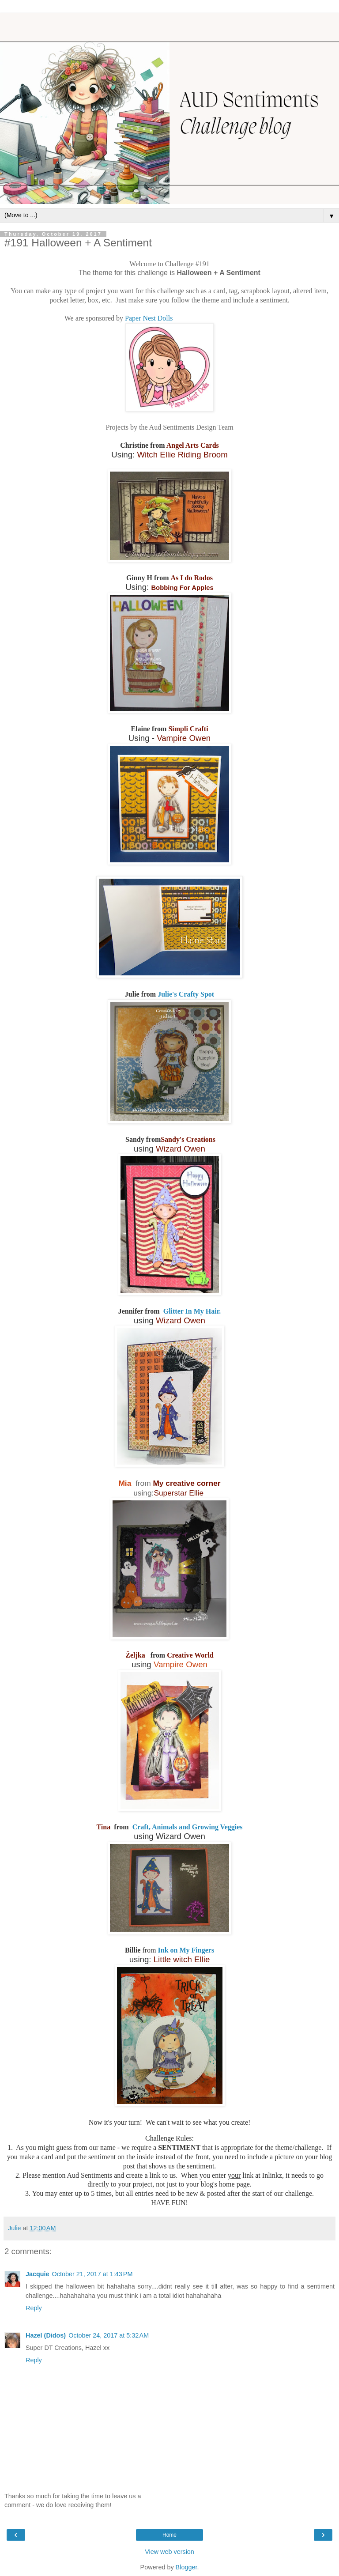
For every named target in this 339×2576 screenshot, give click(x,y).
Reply (34, 2308)
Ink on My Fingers (186, 1950)
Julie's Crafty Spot (186, 994)
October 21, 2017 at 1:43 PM (92, 2274)
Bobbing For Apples (182, 587)
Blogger (186, 2567)
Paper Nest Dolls (149, 318)
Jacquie (37, 2274)
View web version (169, 2551)
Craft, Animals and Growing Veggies (187, 1827)
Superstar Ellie (180, 1492)
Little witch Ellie (182, 1959)
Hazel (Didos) (46, 2335)
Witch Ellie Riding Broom (182, 454)
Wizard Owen (180, 1148)
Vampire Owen (184, 738)
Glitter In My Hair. (191, 1311)
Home (169, 2535)
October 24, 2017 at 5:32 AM (108, 2335)
